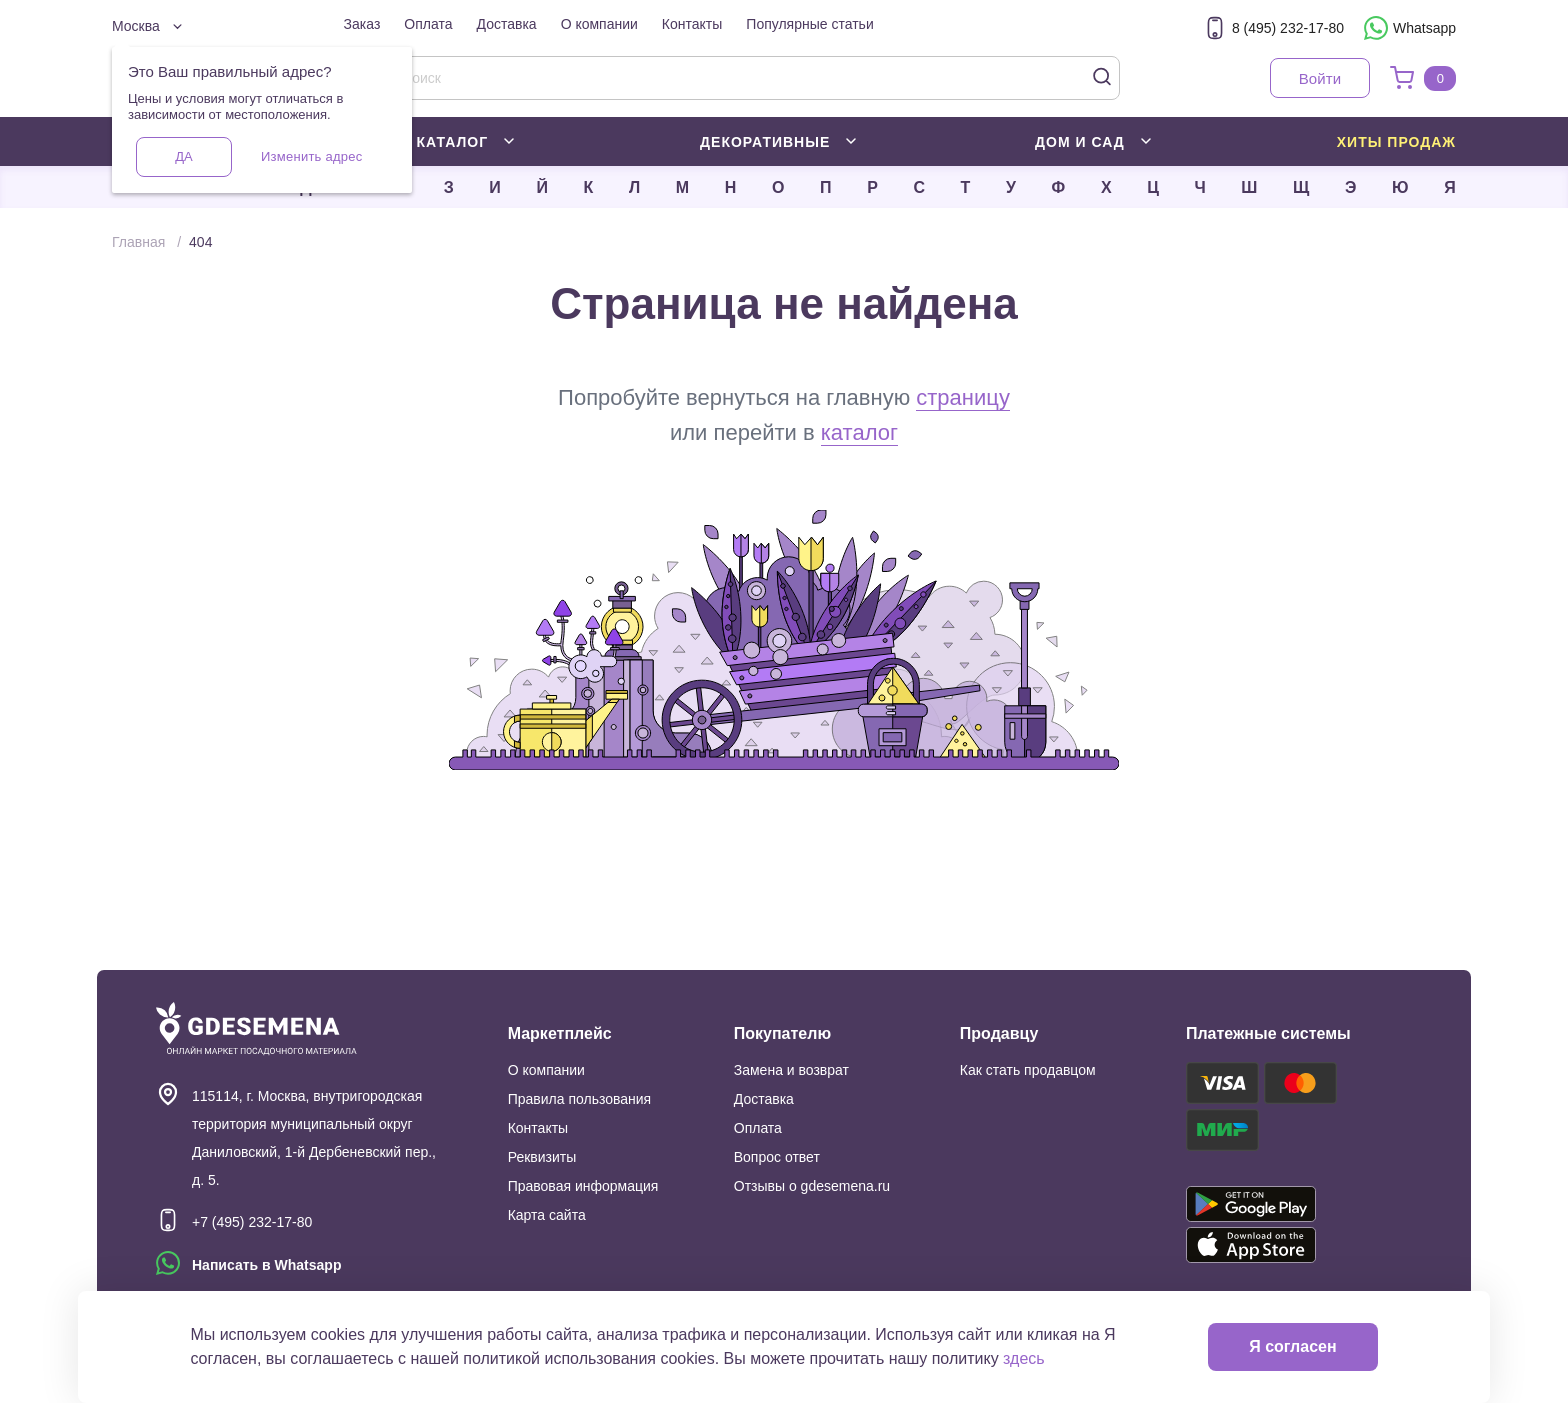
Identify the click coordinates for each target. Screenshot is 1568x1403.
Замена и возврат (791, 1070)
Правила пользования (580, 1099)
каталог (859, 432)
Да (183, 156)
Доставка (507, 24)
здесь (1024, 1358)
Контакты (692, 24)
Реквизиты (542, 1157)
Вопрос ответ (777, 1157)
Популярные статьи (809, 24)
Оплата (428, 24)
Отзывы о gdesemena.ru (812, 1186)
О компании (599, 24)
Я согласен (1292, 1346)
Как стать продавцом (1028, 1070)
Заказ (362, 24)
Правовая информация (583, 1186)
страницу (963, 397)
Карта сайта (547, 1215)
